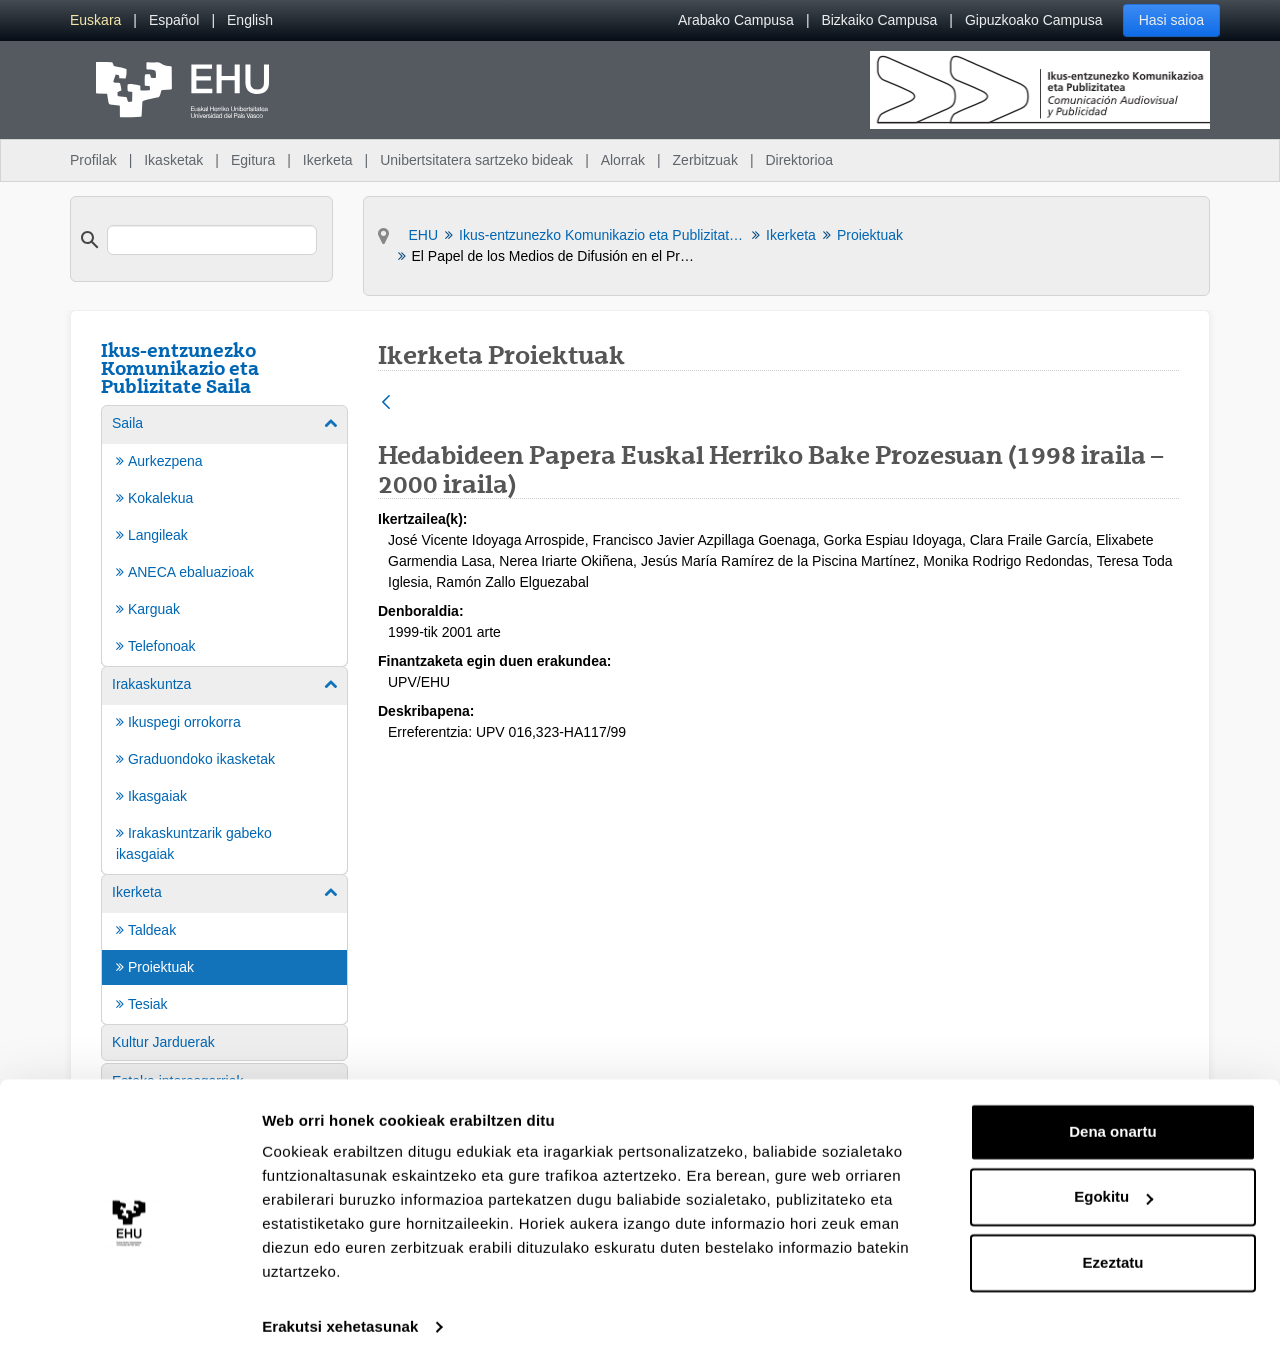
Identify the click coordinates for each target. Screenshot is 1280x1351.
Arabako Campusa (736, 20)
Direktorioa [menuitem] (799, 160)
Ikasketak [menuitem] (173, 160)
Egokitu (1113, 1181)
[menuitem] (95, 20)
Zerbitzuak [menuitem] (705, 160)
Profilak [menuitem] (93, 160)
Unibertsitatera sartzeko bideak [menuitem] (476, 160)
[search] (212, 240)
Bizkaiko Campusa (879, 20)
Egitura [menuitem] (253, 160)
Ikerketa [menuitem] (328, 160)
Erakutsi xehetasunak (340, 1311)
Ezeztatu (1113, 1247)
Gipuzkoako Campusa (1034, 20)
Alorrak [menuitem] (623, 160)
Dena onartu (1113, 1116)
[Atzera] (386, 403)
